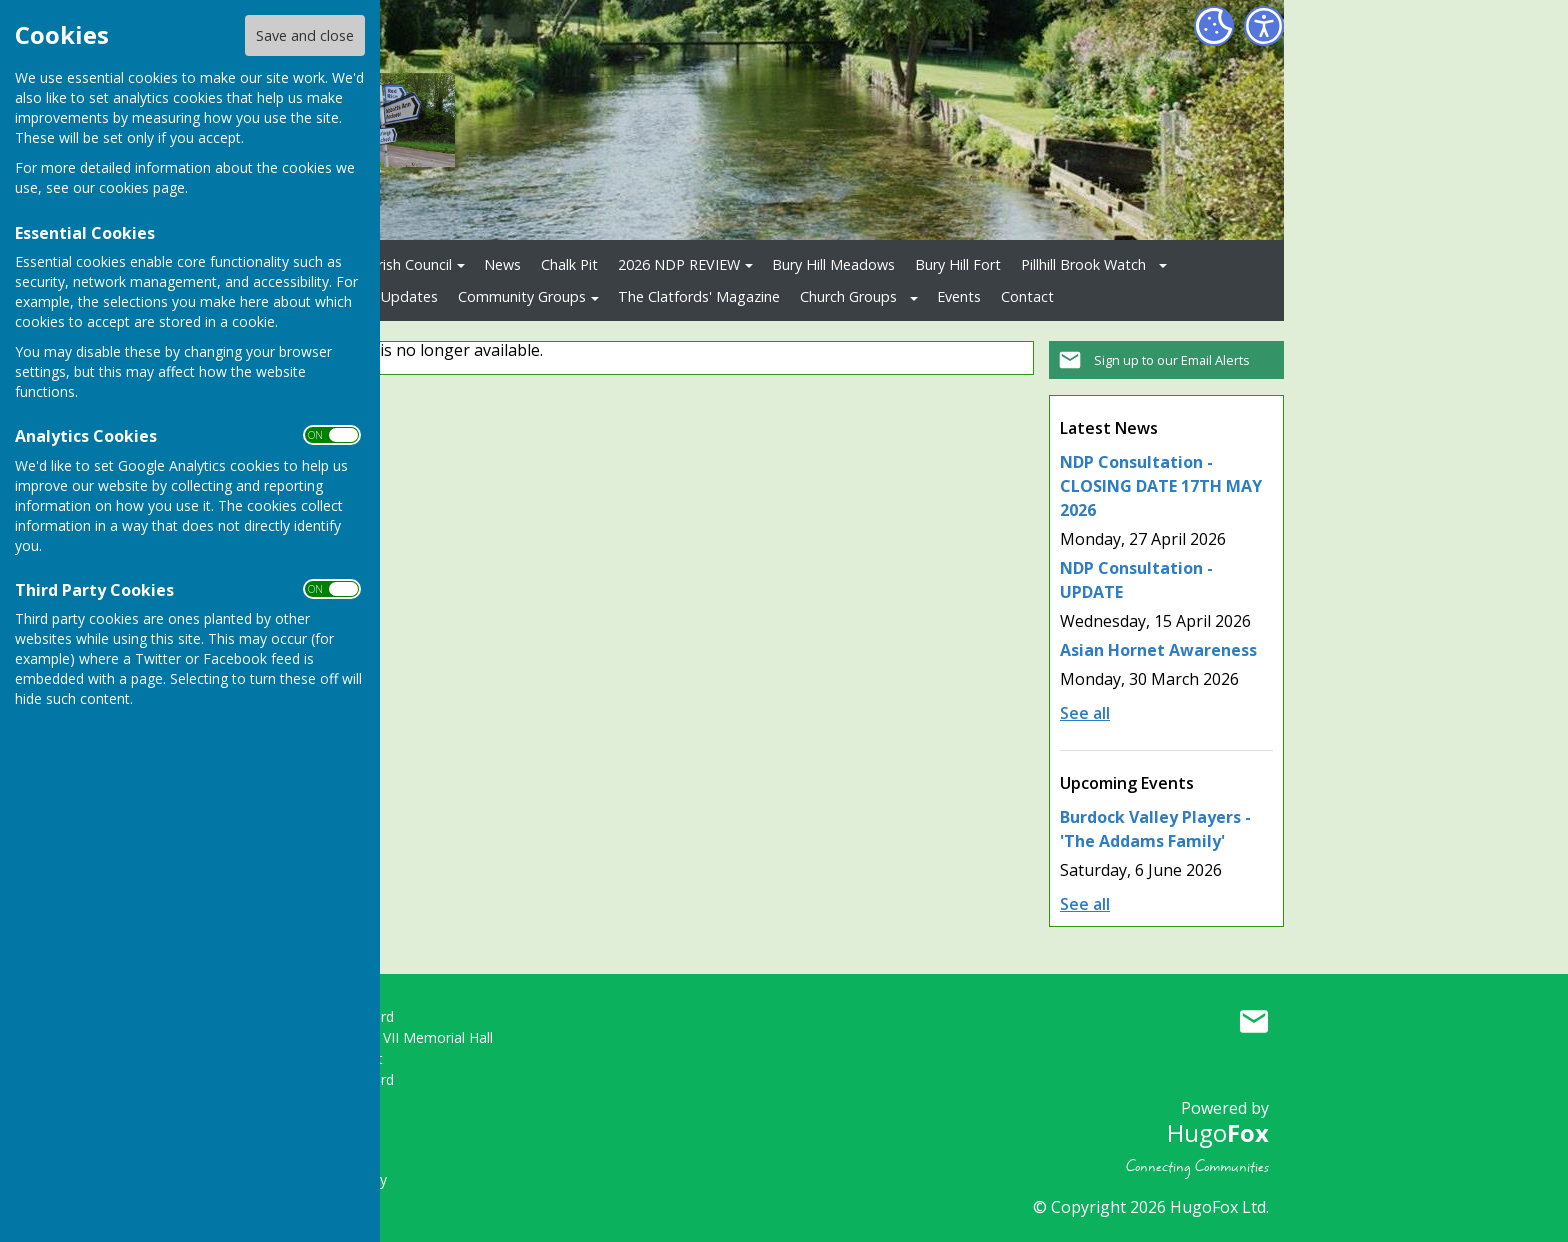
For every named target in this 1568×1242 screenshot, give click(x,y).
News (502, 264)
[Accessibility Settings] (1264, 26)
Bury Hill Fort (958, 264)
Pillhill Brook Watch (1083, 264)
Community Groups (522, 296)
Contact (1027, 296)
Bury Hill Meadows (833, 264)
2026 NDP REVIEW (679, 264)
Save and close (305, 35)
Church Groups (848, 296)
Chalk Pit (569, 264)
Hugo (1218, 1132)
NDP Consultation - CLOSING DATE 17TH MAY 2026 (1161, 486)
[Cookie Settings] (1214, 26)
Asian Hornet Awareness (1158, 650)
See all (1085, 713)
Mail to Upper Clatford (1254, 1021)
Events (959, 296)
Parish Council (406, 264)
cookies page (142, 187)
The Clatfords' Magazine (699, 296)
